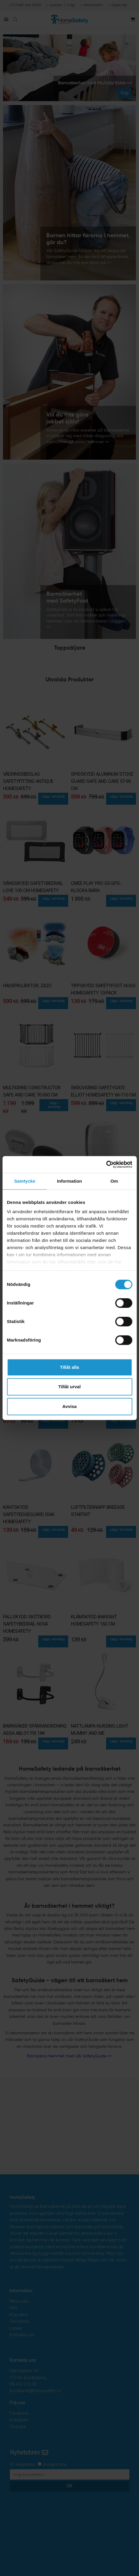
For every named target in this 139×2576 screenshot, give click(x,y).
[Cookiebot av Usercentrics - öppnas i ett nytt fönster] (106, 1164)
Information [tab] (69, 1181)
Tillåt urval (69, 1386)
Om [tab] (114, 1181)
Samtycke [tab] (24, 1181)
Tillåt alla (69, 1367)
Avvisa (69, 1406)
